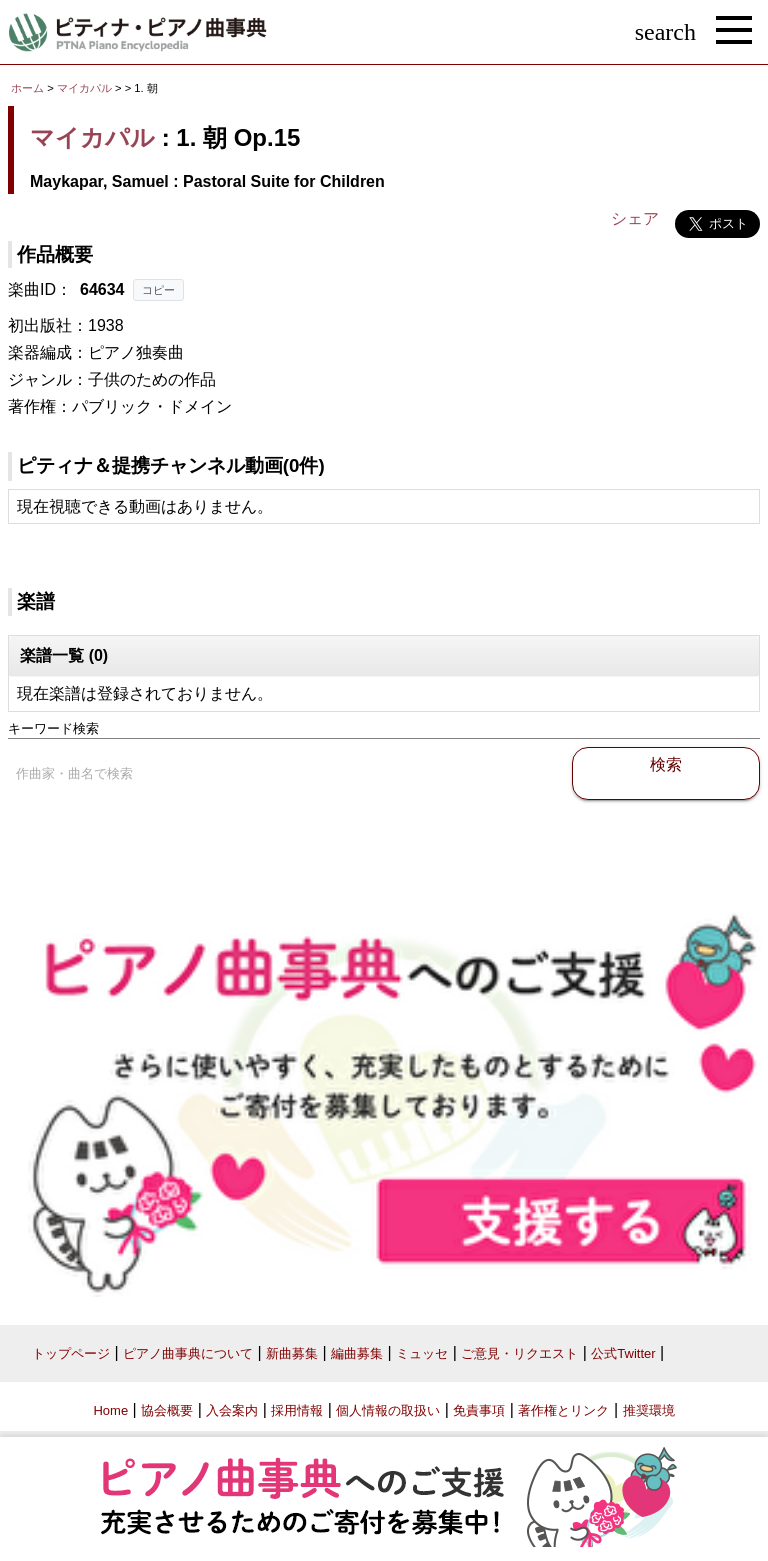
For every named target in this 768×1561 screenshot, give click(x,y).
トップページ (71, 1353)
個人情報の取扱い (388, 1410)
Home (110, 1410)
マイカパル (84, 88)
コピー (158, 290)
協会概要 (167, 1410)
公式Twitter (623, 1353)
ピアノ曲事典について (188, 1353)
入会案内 (232, 1410)
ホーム (27, 88)
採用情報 (297, 1410)
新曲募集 (292, 1353)
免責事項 (479, 1410)
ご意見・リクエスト (519, 1353)
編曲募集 (357, 1353)
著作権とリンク (563, 1410)
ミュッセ (422, 1353)
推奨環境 (649, 1410)
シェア (635, 218)
